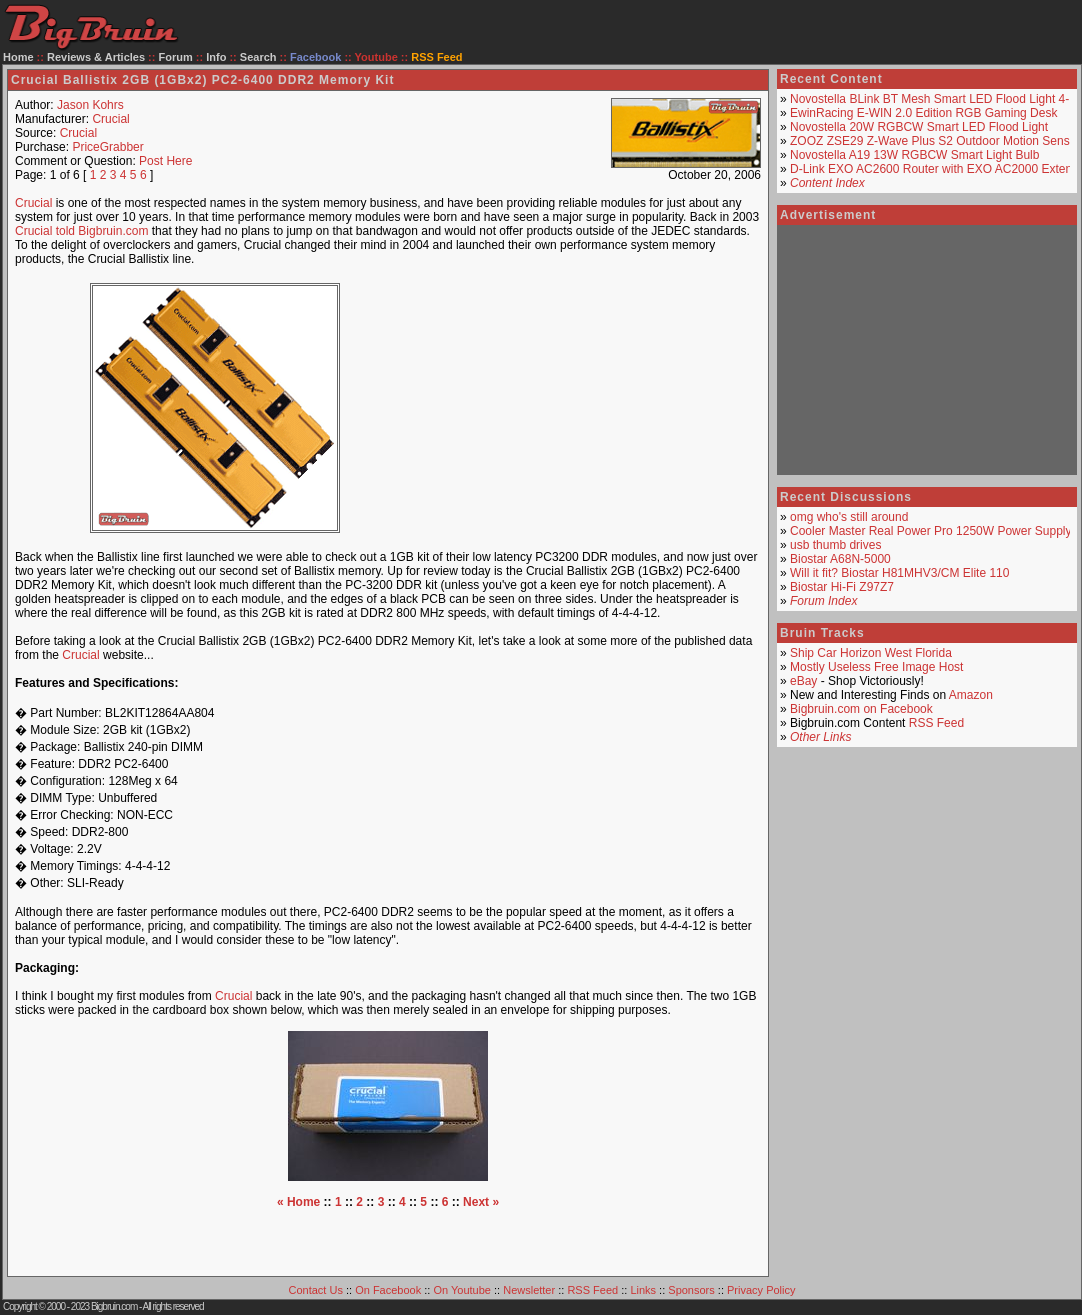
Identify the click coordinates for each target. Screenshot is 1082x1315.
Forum (176, 57)
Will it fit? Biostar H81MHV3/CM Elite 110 (899, 573)
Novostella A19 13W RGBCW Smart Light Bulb (914, 155)
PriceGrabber (107, 147)
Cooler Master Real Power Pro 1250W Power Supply (930, 531)
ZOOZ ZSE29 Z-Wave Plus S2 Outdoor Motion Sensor (935, 141)
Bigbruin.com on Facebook (861, 709)
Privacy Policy (761, 1290)
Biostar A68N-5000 (840, 559)
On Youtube (462, 1290)
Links (643, 1290)
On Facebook (388, 1290)
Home (18, 57)
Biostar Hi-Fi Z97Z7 (842, 587)
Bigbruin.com (114, 1306)
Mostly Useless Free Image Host (876, 667)
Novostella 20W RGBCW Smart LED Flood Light (919, 127)
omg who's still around (849, 517)
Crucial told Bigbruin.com (81, 231)
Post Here (165, 161)
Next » (481, 1202)
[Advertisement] (584, 408)
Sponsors (691, 1290)
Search (258, 57)
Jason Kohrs (90, 105)
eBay (803, 681)
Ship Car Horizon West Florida (871, 653)
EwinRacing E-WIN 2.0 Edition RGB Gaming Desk (923, 113)
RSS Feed (936, 723)
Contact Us (316, 1290)
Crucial (110, 119)
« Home (298, 1202)
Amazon (971, 695)
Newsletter (529, 1290)
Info (216, 57)
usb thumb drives (835, 545)
